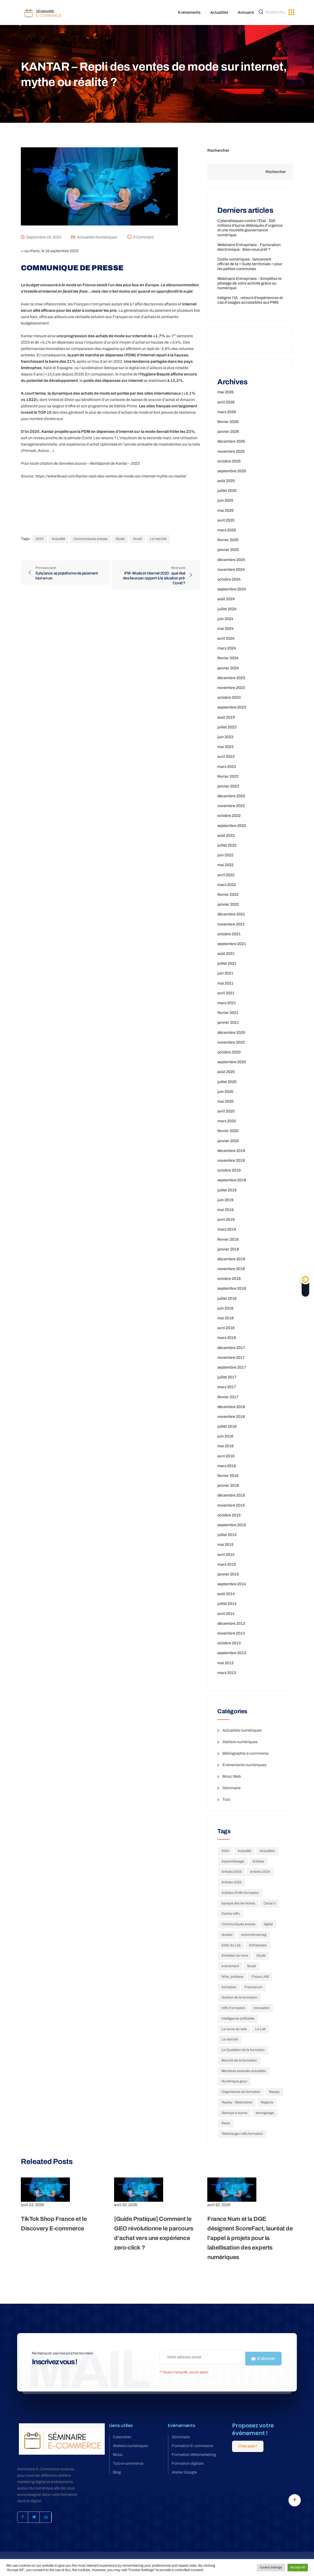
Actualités (223, 12)
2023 (39, 548)
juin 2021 (225, 973)
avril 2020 (226, 1111)
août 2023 (226, 717)
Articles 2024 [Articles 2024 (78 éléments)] (260, 1872)
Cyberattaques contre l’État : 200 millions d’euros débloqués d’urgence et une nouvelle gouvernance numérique (250, 228)
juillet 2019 (226, 1190)
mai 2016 (225, 1446)
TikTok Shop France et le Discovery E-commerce (54, 2224)
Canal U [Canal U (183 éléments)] (269, 1903)
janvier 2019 (228, 1249)
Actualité (58, 548)
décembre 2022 (231, 796)
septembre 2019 (231, 1180)
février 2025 (227, 540)
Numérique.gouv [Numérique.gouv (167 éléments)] (234, 2081)
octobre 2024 (229, 579)
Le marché (158, 548)
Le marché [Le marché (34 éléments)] (230, 2039)
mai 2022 (225, 865)
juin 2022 (225, 855)
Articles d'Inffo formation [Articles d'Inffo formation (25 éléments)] (240, 1893)
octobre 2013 (229, 1643)
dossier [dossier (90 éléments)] (227, 1935)
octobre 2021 (229, 934)
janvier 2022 (228, 904)
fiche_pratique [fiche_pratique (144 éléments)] (232, 1976)
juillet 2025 (226, 490)
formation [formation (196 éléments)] (229, 1987)
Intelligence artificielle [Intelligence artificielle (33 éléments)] (238, 2018)
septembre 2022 (231, 826)
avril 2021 (226, 993)
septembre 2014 (231, 1584)
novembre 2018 (231, 1269)
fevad (137, 548)
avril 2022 (226, 875)
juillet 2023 (226, 727)
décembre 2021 (231, 914)
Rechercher (218, 150)
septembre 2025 (231, 471)
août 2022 (226, 835)
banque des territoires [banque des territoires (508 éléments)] (238, 1903)
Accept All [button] (297, 2567)
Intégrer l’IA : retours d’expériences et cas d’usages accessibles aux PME (250, 300)
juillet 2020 (226, 1082)
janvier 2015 (228, 1574)
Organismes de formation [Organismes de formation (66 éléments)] (241, 2092)
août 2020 (226, 1072)
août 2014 (226, 1594)
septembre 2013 (231, 1653)
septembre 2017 (231, 1367)
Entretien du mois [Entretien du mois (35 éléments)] (235, 1955)
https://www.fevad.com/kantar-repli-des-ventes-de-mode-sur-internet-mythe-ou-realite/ (111, 485)
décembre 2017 (231, 1348)
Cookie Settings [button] (271, 2567)
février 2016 (227, 1476)
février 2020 (227, 1131)
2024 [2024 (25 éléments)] (225, 1851)
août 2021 (226, 953)
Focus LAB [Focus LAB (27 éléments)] (260, 1976)
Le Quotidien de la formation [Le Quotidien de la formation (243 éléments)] (243, 2050)
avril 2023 (226, 756)
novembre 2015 (231, 1505)
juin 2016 (225, 1436)
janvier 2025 (228, 550)
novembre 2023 (231, 688)
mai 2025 (225, 510)
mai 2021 (225, 983)
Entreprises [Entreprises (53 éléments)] (258, 1945)
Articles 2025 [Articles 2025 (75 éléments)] (232, 1882)
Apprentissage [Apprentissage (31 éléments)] (233, 1861)
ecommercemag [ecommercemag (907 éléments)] (253, 1935)
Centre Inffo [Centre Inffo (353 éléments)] (231, 1913)
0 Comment (143, 237)
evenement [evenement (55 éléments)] (230, 1966)
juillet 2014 (226, 1603)
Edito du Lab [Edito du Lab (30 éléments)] (231, 1945)
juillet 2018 (226, 1298)
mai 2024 (225, 628)
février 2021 (227, 1013)
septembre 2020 (231, 1062)
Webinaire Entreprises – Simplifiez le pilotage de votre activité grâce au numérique (249, 283)
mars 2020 (226, 1121)
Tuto (226, 1799)
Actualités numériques (97, 237)
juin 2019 (225, 1200)
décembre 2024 (231, 560)
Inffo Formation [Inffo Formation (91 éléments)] (233, 2008)
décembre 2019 (231, 1151)
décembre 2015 (231, 1495)
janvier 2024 (228, 668)
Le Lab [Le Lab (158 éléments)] (260, 2029)
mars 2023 (226, 766)
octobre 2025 (229, 461)
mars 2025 (226, 530)
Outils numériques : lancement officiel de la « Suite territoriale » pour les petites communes (249, 264)
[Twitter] (36, 2515)
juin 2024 (225, 619)
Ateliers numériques (240, 1742)
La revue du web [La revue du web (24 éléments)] (234, 2029)
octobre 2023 (229, 697)
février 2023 (227, 776)
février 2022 (227, 894)
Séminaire (231, 1788)
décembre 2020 (231, 1032)
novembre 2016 (231, 1416)
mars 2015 (226, 1564)
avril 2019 (226, 1219)
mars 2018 (226, 1338)
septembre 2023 (231, 707)
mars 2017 (226, 1387)
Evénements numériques (244, 1765)
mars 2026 (226, 412)
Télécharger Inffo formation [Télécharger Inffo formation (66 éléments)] (242, 2134)
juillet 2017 (226, 1377)
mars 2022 (226, 885)
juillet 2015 (226, 1535)
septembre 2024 (231, 589)
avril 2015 (226, 1554)
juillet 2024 (226, 609)
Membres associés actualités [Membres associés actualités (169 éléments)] (244, 2071)
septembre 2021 (231, 944)
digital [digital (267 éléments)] (268, 1924)
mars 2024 (226, 648)
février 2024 (227, 658)
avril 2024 (226, 638)
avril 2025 (226, 520)
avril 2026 (226, 402)
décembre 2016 (231, 1407)
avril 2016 (226, 1456)
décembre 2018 (231, 1259)
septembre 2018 (231, 1288)
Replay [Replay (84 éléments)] (274, 2092)
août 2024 (226, 599)
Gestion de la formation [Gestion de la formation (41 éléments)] (239, 1997)
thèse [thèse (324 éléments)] (226, 2123)
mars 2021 (226, 1003)
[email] (202, 2357)
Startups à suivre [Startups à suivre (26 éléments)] (234, 2113)
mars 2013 (226, 1673)
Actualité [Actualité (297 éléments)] (244, 1851)
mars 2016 (226, 1466)
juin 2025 (225, 500)
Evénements (195, 12)
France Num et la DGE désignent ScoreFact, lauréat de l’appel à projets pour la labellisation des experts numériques (250, 2238)
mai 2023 (225, 747)
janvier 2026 (228, 431)
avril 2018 (226, 1328)
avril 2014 (226, 1614)
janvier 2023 (228, 786)
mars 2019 (226, 1229)
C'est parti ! (247, 2443)
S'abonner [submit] (263, 2357)
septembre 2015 (231, 1525)
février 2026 (227, 422)
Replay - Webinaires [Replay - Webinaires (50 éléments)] (237, 2102)
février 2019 (227, 1239)
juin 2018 (225, 1308)
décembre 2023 (231, 678)
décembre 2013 (231, 1623)
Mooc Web (231, 1776)
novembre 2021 (231, 924)
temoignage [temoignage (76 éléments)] (265, 2113)
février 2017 (227, 1397)
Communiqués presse (90, 548)
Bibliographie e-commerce (245, 1753)
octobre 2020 (229, 1052)
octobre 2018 (229, 1278)
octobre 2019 (229, 1170)
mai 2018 (225, 1318)
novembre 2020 (231, 1042)
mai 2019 (225, 1210)
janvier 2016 (228, 1485)
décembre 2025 (231, 441)
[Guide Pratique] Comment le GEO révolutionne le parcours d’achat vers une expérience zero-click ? (153, 2233)
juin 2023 (225, 737)
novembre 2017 (231, 1357)
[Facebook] (23, 2515)
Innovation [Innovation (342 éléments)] (261, 2008)
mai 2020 (225, 1101)
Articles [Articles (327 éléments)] (258, 1861)
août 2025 (226, 481)
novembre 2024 (231, 569)
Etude (120, 548)
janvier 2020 (228, 1141)
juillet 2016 (226, 1426)
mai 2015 (225, 1544)
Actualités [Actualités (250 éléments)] (267, 1851)
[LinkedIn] (49, 2515)
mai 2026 (225, 392)
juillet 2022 (226, 845)
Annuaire (246, 12)
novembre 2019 (231, 1160)
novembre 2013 (231, 1633)
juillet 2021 (226, 963)
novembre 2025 (231, 451)
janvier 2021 (228, 1022)
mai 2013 (225, 1663)
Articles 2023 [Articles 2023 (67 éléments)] (232, 1872)
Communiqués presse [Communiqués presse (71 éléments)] (238, 1924)
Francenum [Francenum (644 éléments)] (253, 1987)
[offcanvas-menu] (291, 12)
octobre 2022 (229, 815)
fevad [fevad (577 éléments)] (251, 1966)
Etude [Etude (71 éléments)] (261, 1955)
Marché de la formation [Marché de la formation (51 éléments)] (239, 2060)
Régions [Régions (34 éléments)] (267, 2102)
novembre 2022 (231, 806)
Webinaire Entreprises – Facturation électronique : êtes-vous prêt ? (249, 247)
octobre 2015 (229, 1515)
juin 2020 (225, 1091)
